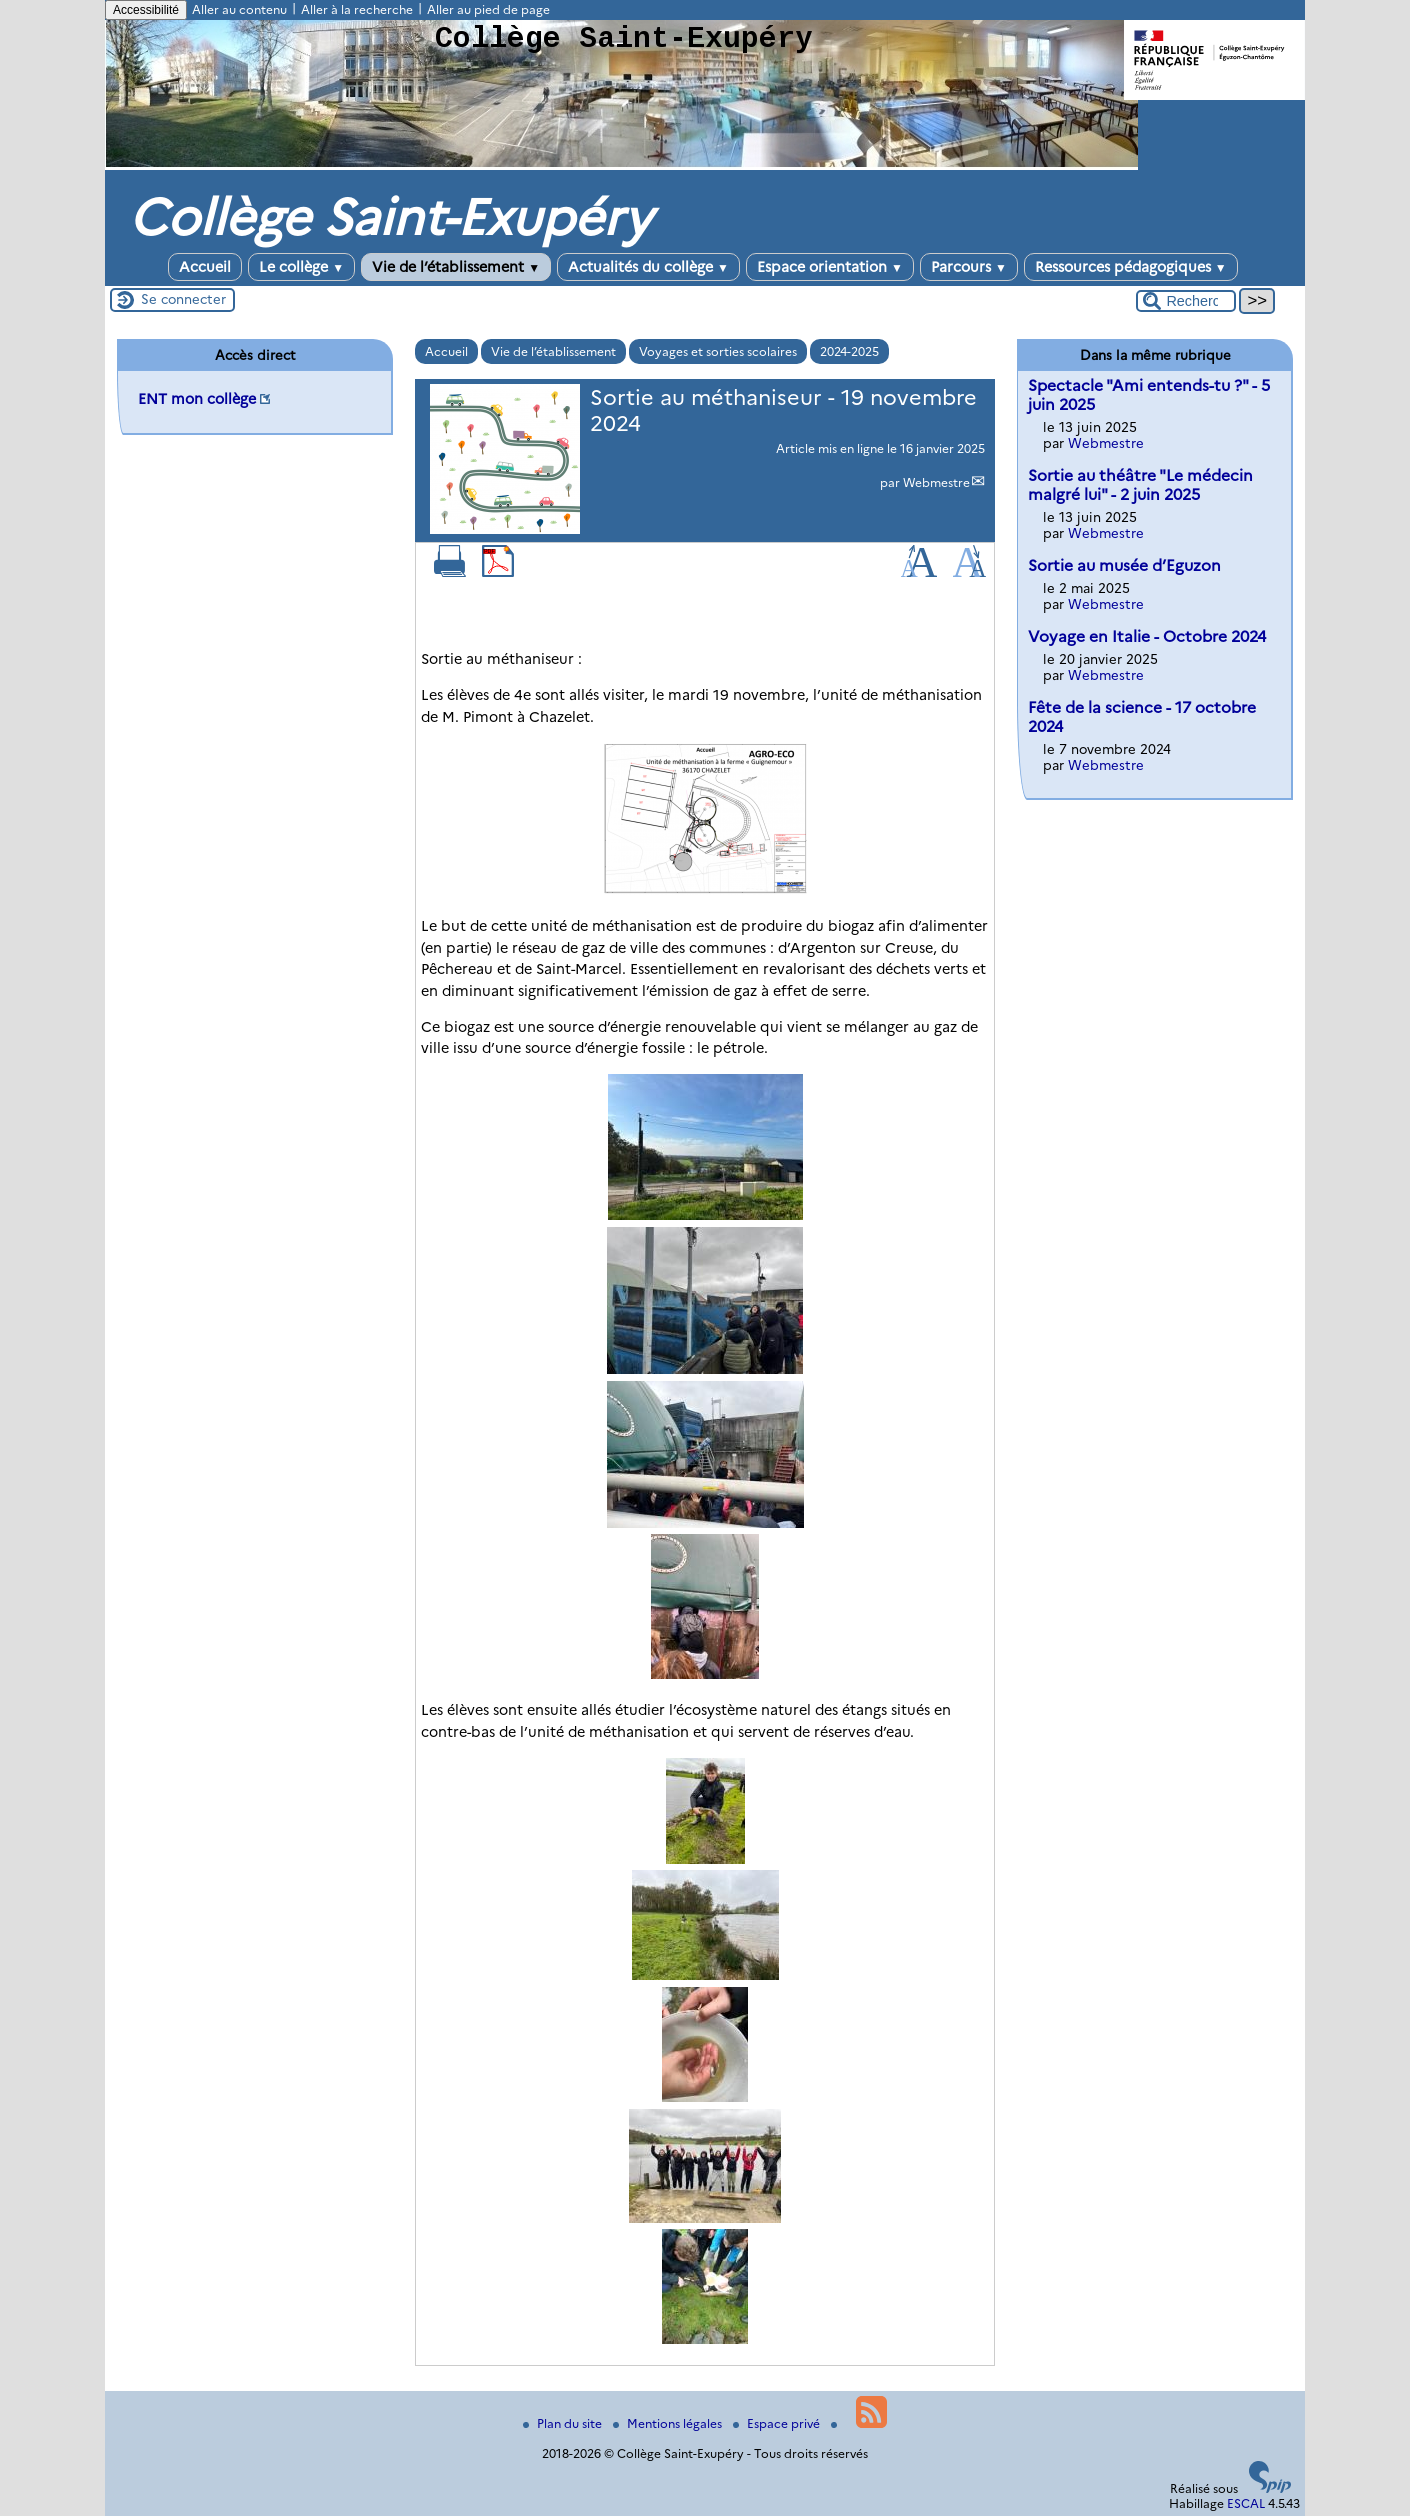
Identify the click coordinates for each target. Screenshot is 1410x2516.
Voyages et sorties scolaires (718, 351)
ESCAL (1246, 2503)
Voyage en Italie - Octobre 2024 (1147, 636)
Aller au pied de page (488, 9)
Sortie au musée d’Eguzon (1124, 565)
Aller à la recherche (357, 9)
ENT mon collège (197, 399)
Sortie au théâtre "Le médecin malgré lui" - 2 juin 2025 (1140, 485)
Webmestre (936, 482)
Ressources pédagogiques (1131, 267)
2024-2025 (849, 351)
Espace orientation (830, 267)
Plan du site (564, 2423)
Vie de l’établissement (456, 267)
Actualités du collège (648, 267)
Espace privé (778, 2423)
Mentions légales (669, 2423)
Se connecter (183, 299)
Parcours (969, 267)
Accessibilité (146, 10)
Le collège (301, 267)
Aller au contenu (239, 9)
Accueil (205, 267)
